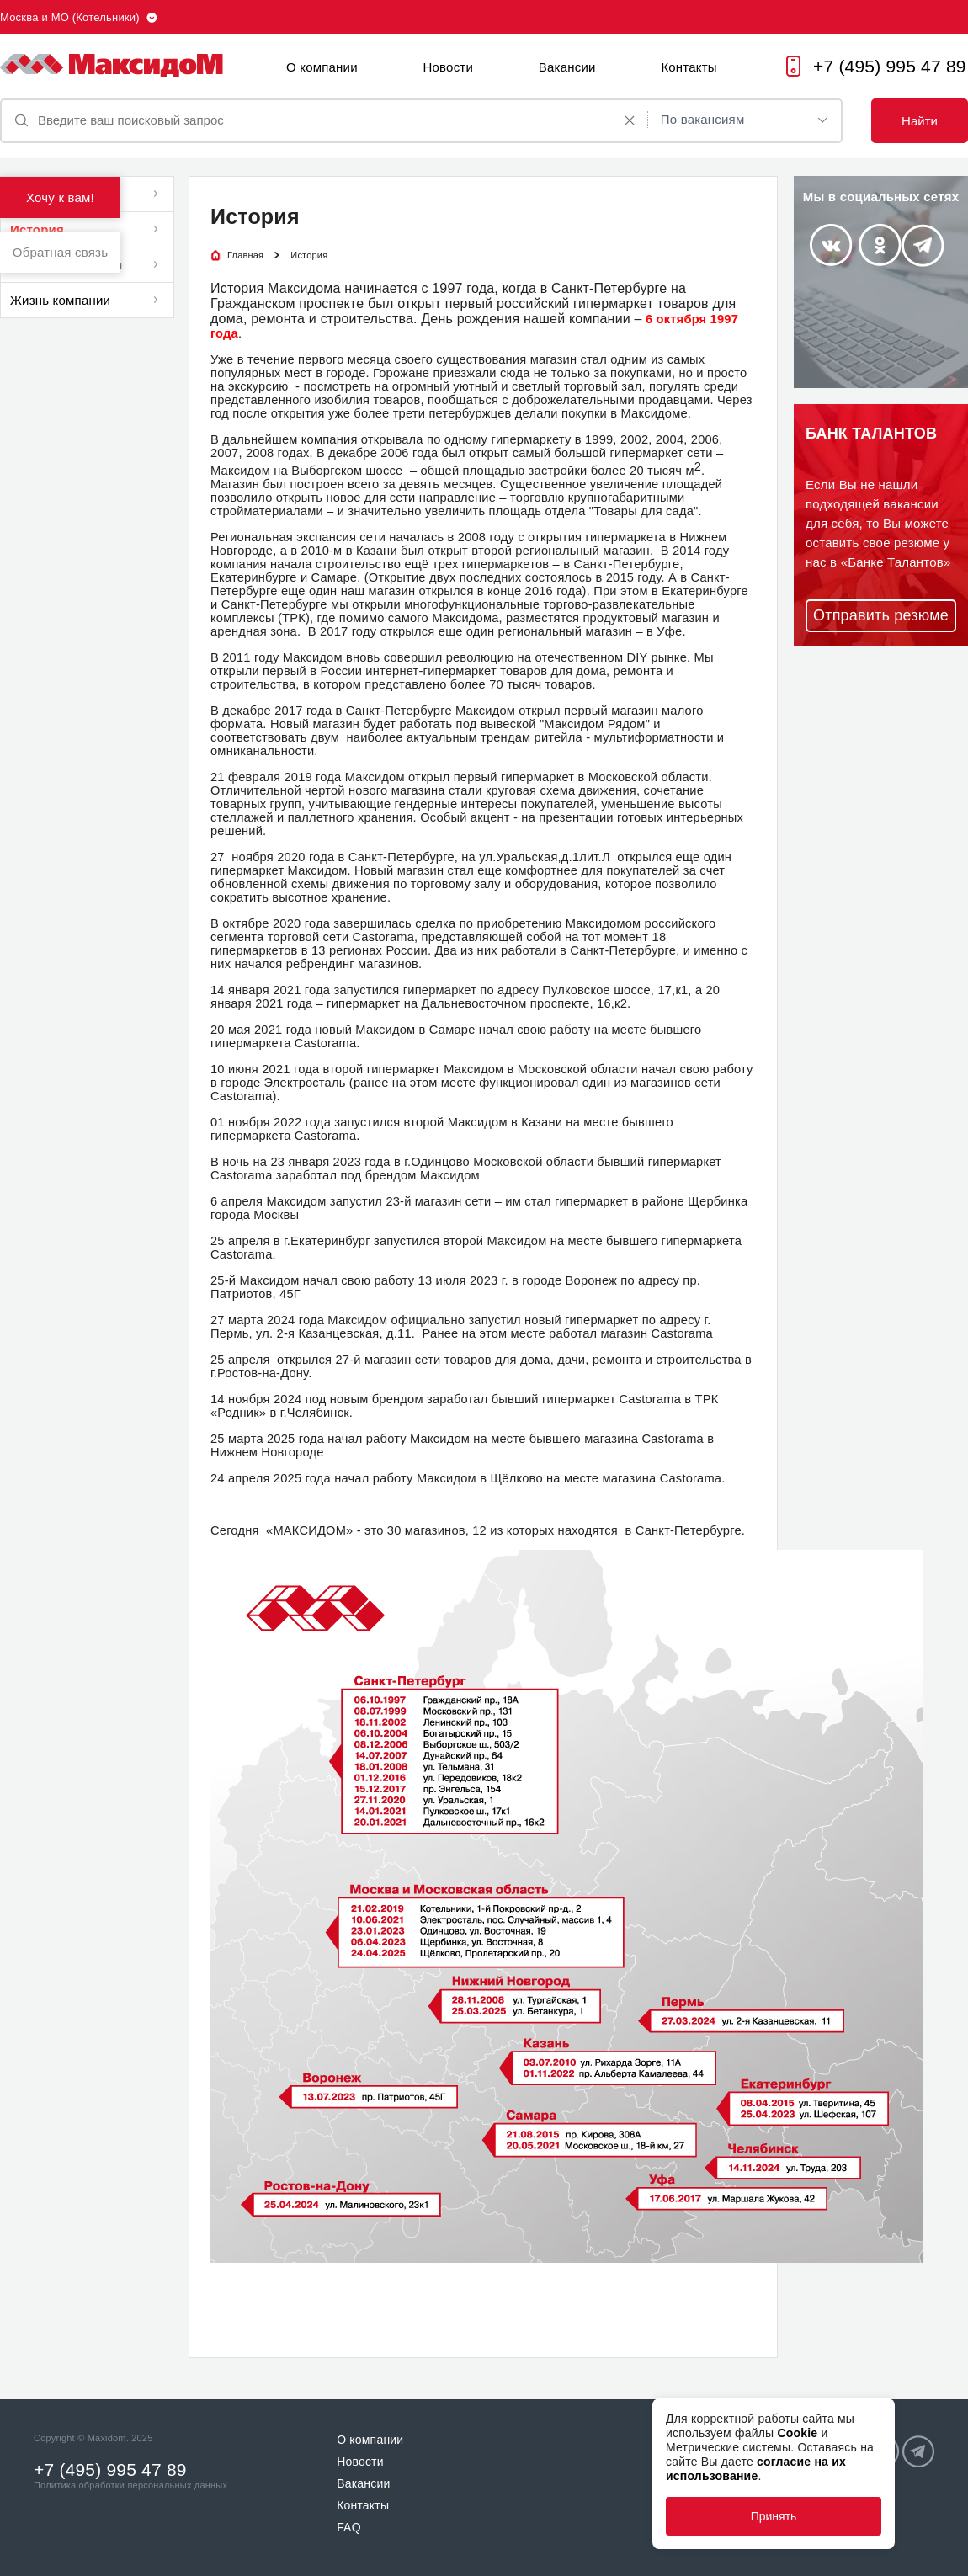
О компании (322, 67)
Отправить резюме (881, 615)
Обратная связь (60, 252)
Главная (245, 255)
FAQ (349, 2527)
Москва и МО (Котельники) (70, 17)
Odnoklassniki (880, 245)
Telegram (923, 245)
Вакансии (567, 67)
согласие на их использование (756, 2469)
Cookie (797, 2433)
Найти (920, 121)
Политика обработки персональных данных (130, 2485)
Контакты (688, 67)
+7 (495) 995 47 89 (889, 66)
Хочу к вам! (60, 197)
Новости (448, 67)
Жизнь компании (60, 300)
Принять (774, 2516)
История (37, 229)
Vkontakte (830, 245)
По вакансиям (703, 119)
